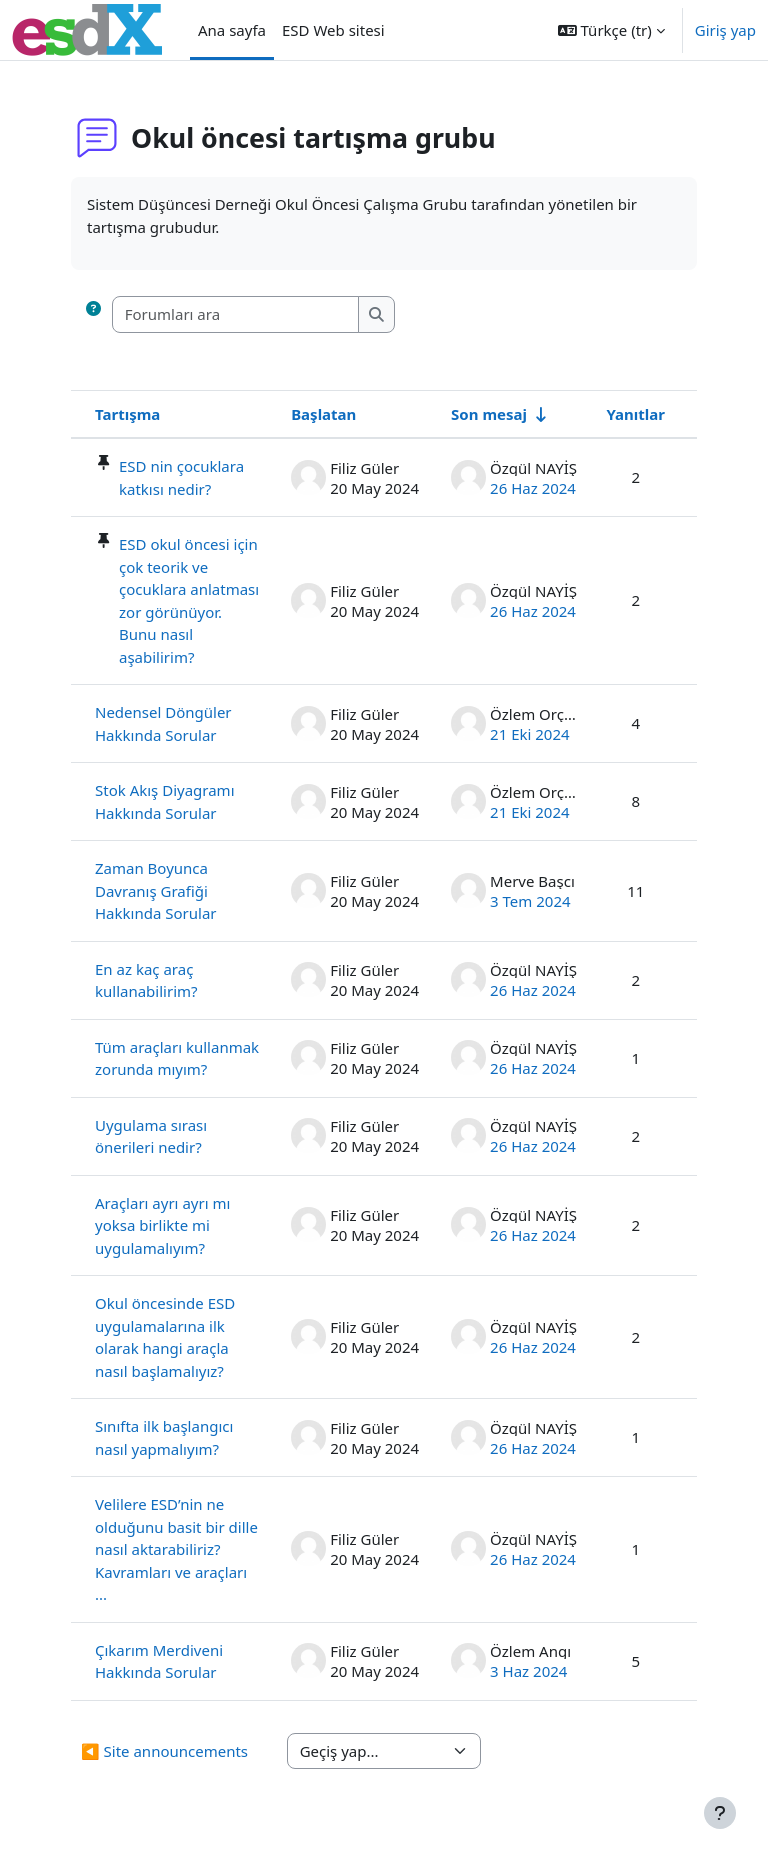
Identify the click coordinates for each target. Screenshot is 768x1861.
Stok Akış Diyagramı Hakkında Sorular (165, 801)
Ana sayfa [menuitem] (232, 30)
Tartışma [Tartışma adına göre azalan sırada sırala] (127, 414)
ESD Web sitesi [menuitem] (333, 30)
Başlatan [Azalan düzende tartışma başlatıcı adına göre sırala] (323, 414)
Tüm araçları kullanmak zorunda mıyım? (177, 1058)
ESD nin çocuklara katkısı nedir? (181, 477)
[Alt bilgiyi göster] (720, 1813)
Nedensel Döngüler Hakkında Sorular (163, 723)
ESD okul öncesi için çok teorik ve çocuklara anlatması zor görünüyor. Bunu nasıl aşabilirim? (189, 600)
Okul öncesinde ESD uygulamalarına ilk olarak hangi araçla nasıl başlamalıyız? (165, 1337)
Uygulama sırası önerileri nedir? (151, 1136)
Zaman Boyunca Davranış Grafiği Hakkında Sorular (156, 890)
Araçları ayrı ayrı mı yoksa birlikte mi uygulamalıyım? (162, 1225)
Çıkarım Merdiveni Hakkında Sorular (159, 1661)
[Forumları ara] (236, 314)
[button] (611, 30)
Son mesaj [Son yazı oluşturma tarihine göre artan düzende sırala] (489, 414)
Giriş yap (725, 30)
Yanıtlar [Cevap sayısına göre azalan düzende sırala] (635, 414)
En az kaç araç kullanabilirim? (146, 980)
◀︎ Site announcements (164, 1751)
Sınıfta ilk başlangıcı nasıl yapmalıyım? (164, 1437)
